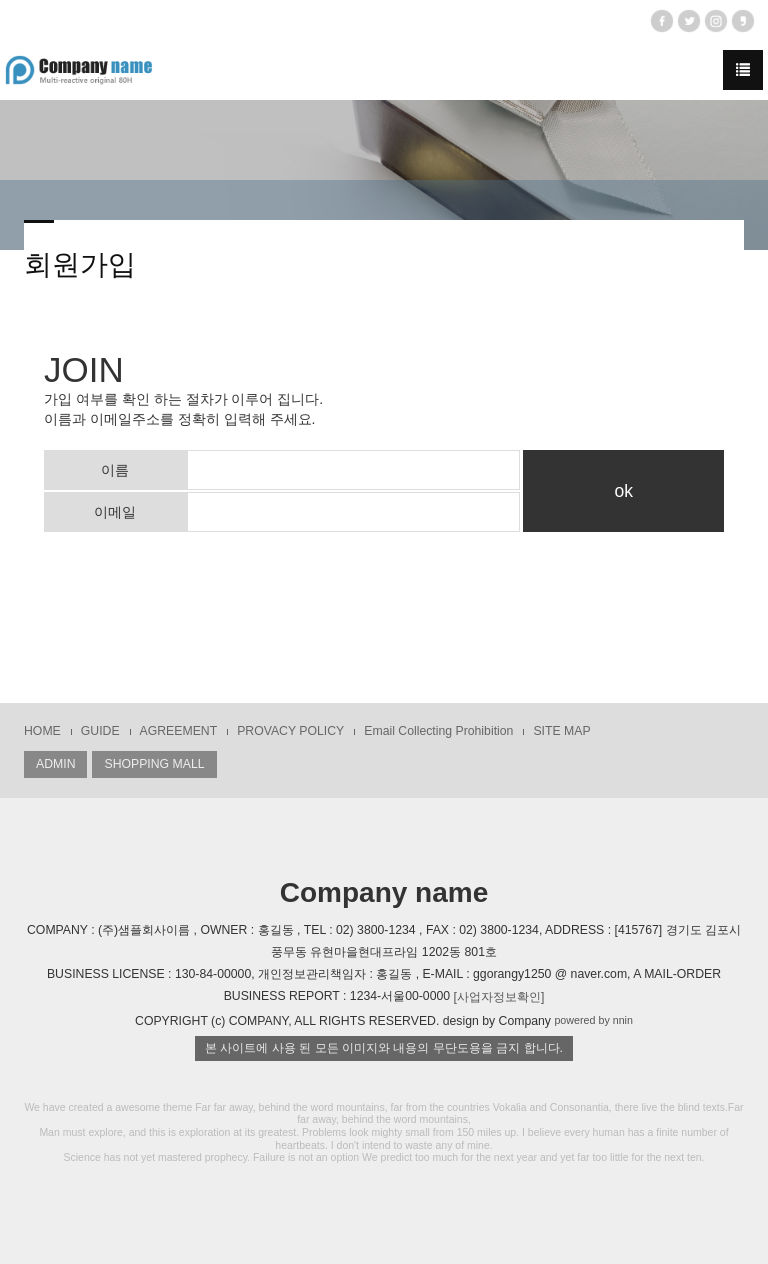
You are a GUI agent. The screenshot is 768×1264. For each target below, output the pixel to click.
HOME (42, 731)
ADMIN (55, 764)
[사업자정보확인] (499, 997)
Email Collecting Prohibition (438, 731)
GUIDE (100, 731)
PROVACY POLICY (290, 731)
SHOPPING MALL (154, 764)
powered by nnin (593, 1020)
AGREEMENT (179, 731)
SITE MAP (561, 731)
